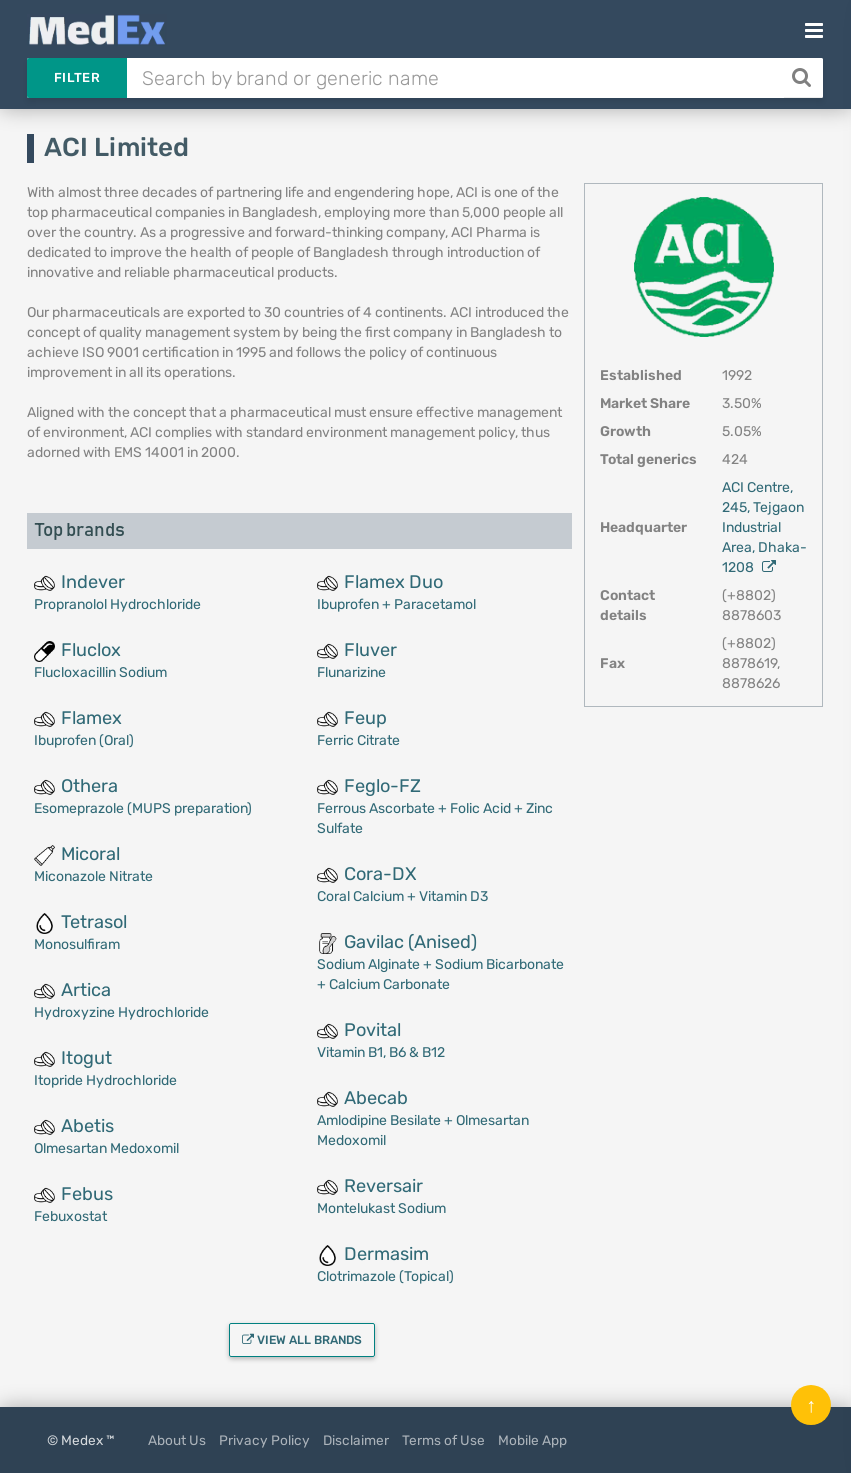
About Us (177, 1440)
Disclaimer (356, 1440)
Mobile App (532, 1440)
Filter (77, 77)
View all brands (302, 1340)
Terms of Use (443, 1440)
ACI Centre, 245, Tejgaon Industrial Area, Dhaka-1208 (764, 527)
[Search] (803, 78)
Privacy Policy (264, 1440)
